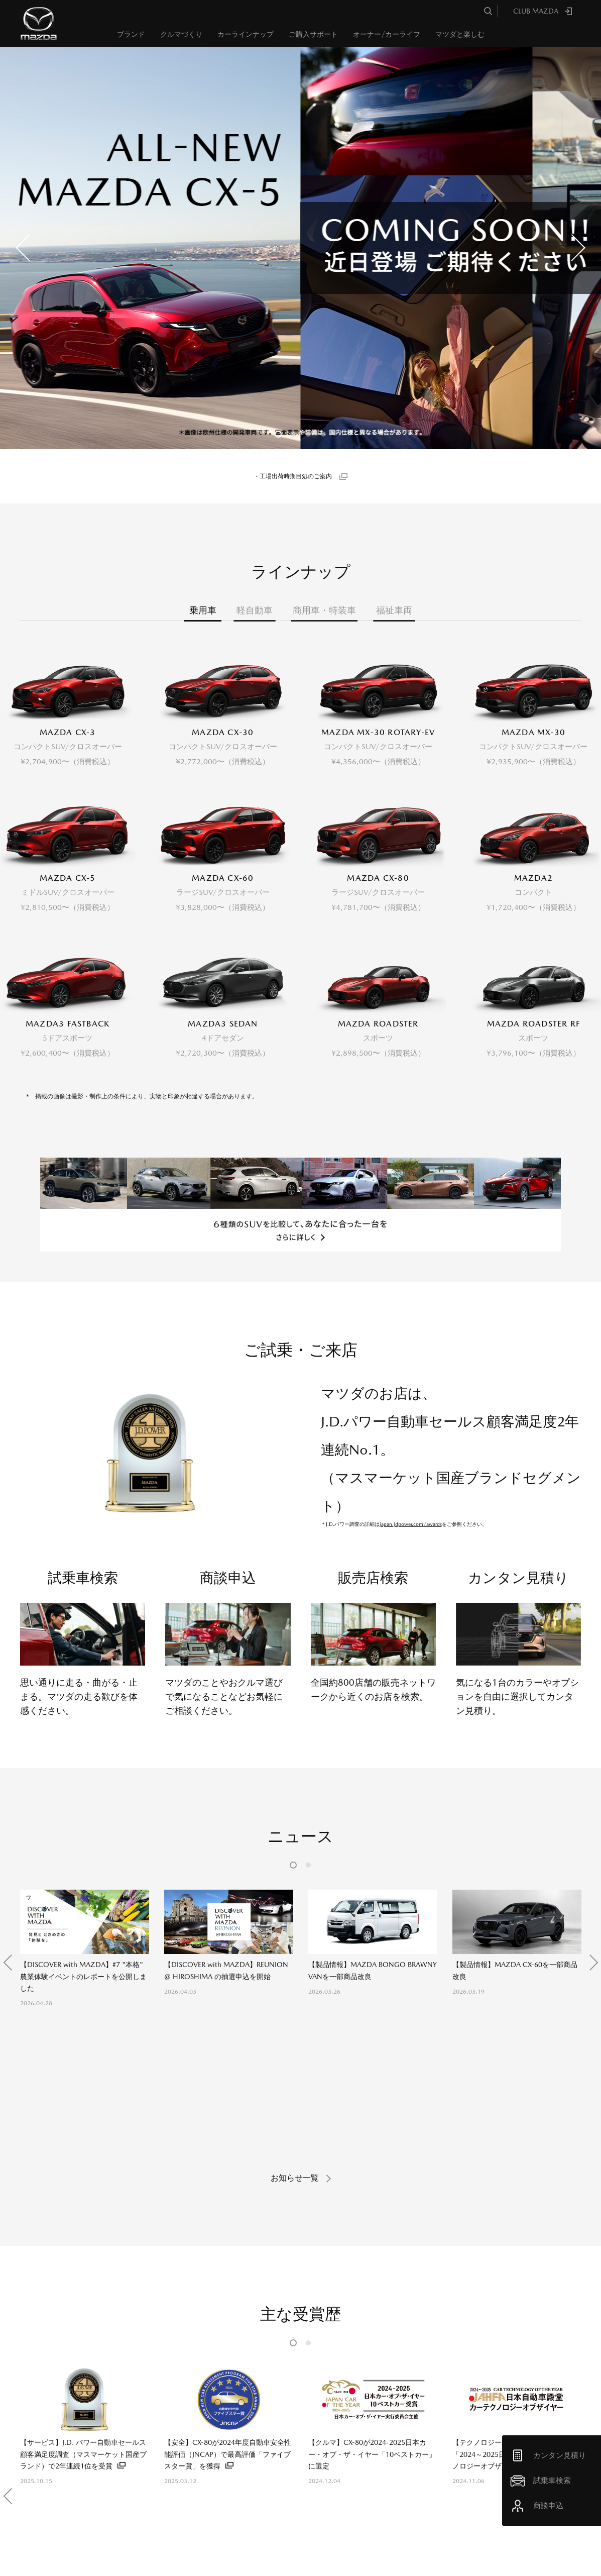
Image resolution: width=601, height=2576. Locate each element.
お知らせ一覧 (295, 1912)
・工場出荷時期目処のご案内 (293, 476)
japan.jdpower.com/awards (411, 1388)
